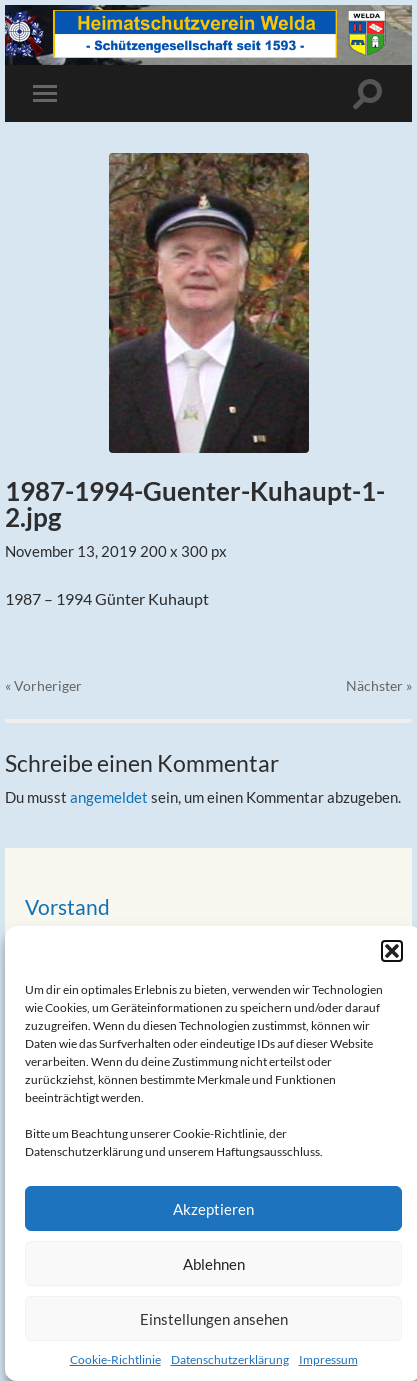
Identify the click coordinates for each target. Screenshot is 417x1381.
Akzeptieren (213, 1209)
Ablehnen (214, 1264)
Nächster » (379, 685)
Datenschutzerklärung (230, 1359)
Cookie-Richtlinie (115, 1359)
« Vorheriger (43, 685)
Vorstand (67, 906)
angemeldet (109, 797)
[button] (392, 951)
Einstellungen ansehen (214, 1319)
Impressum (328, 1359)
